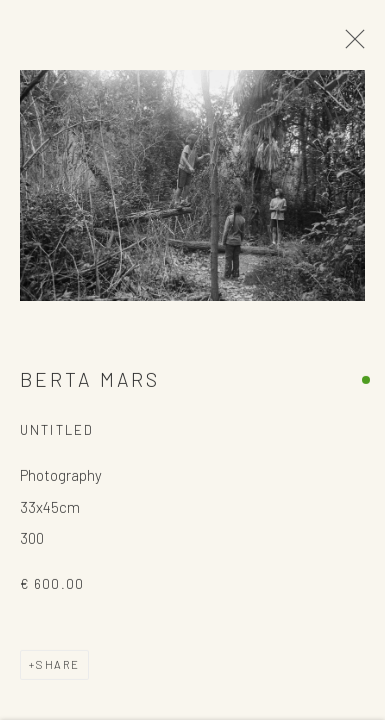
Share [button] (58, 665)
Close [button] (350, 45)
